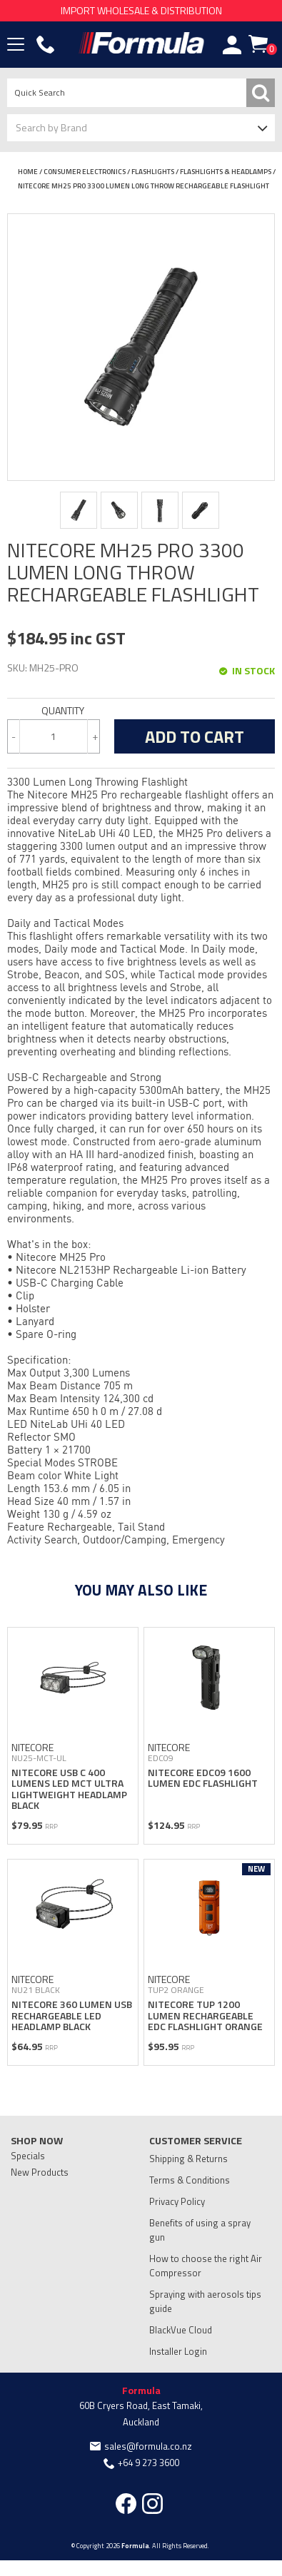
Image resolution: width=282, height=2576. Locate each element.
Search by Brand (51, 127)
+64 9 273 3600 (148, 2462)
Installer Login (178, 2351)
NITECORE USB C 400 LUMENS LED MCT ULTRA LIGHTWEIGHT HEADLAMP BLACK (69, 1788)
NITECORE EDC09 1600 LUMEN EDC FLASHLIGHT (203, 1777)
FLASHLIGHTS (152, 171)
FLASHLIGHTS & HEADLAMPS (225, 171)
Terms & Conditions (189, 2180)
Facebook (126, 2503)
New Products (40, 2172)
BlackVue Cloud (180, 2330)
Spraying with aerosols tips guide (205, 2301)
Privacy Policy (177, 2201)
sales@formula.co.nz (148, 2446)
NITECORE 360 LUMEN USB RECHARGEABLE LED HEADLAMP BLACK (71, 2015)
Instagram (152, 2503)
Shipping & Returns (188, 2158)
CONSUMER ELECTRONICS (85, 171)
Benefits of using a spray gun (200, 2230)
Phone (45, 45)
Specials (28, 2156)
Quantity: (53, 711)
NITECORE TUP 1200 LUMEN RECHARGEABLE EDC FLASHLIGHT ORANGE (205, 2015)
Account (232, 45)
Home (28, 171)
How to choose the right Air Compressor (205, 2265)
